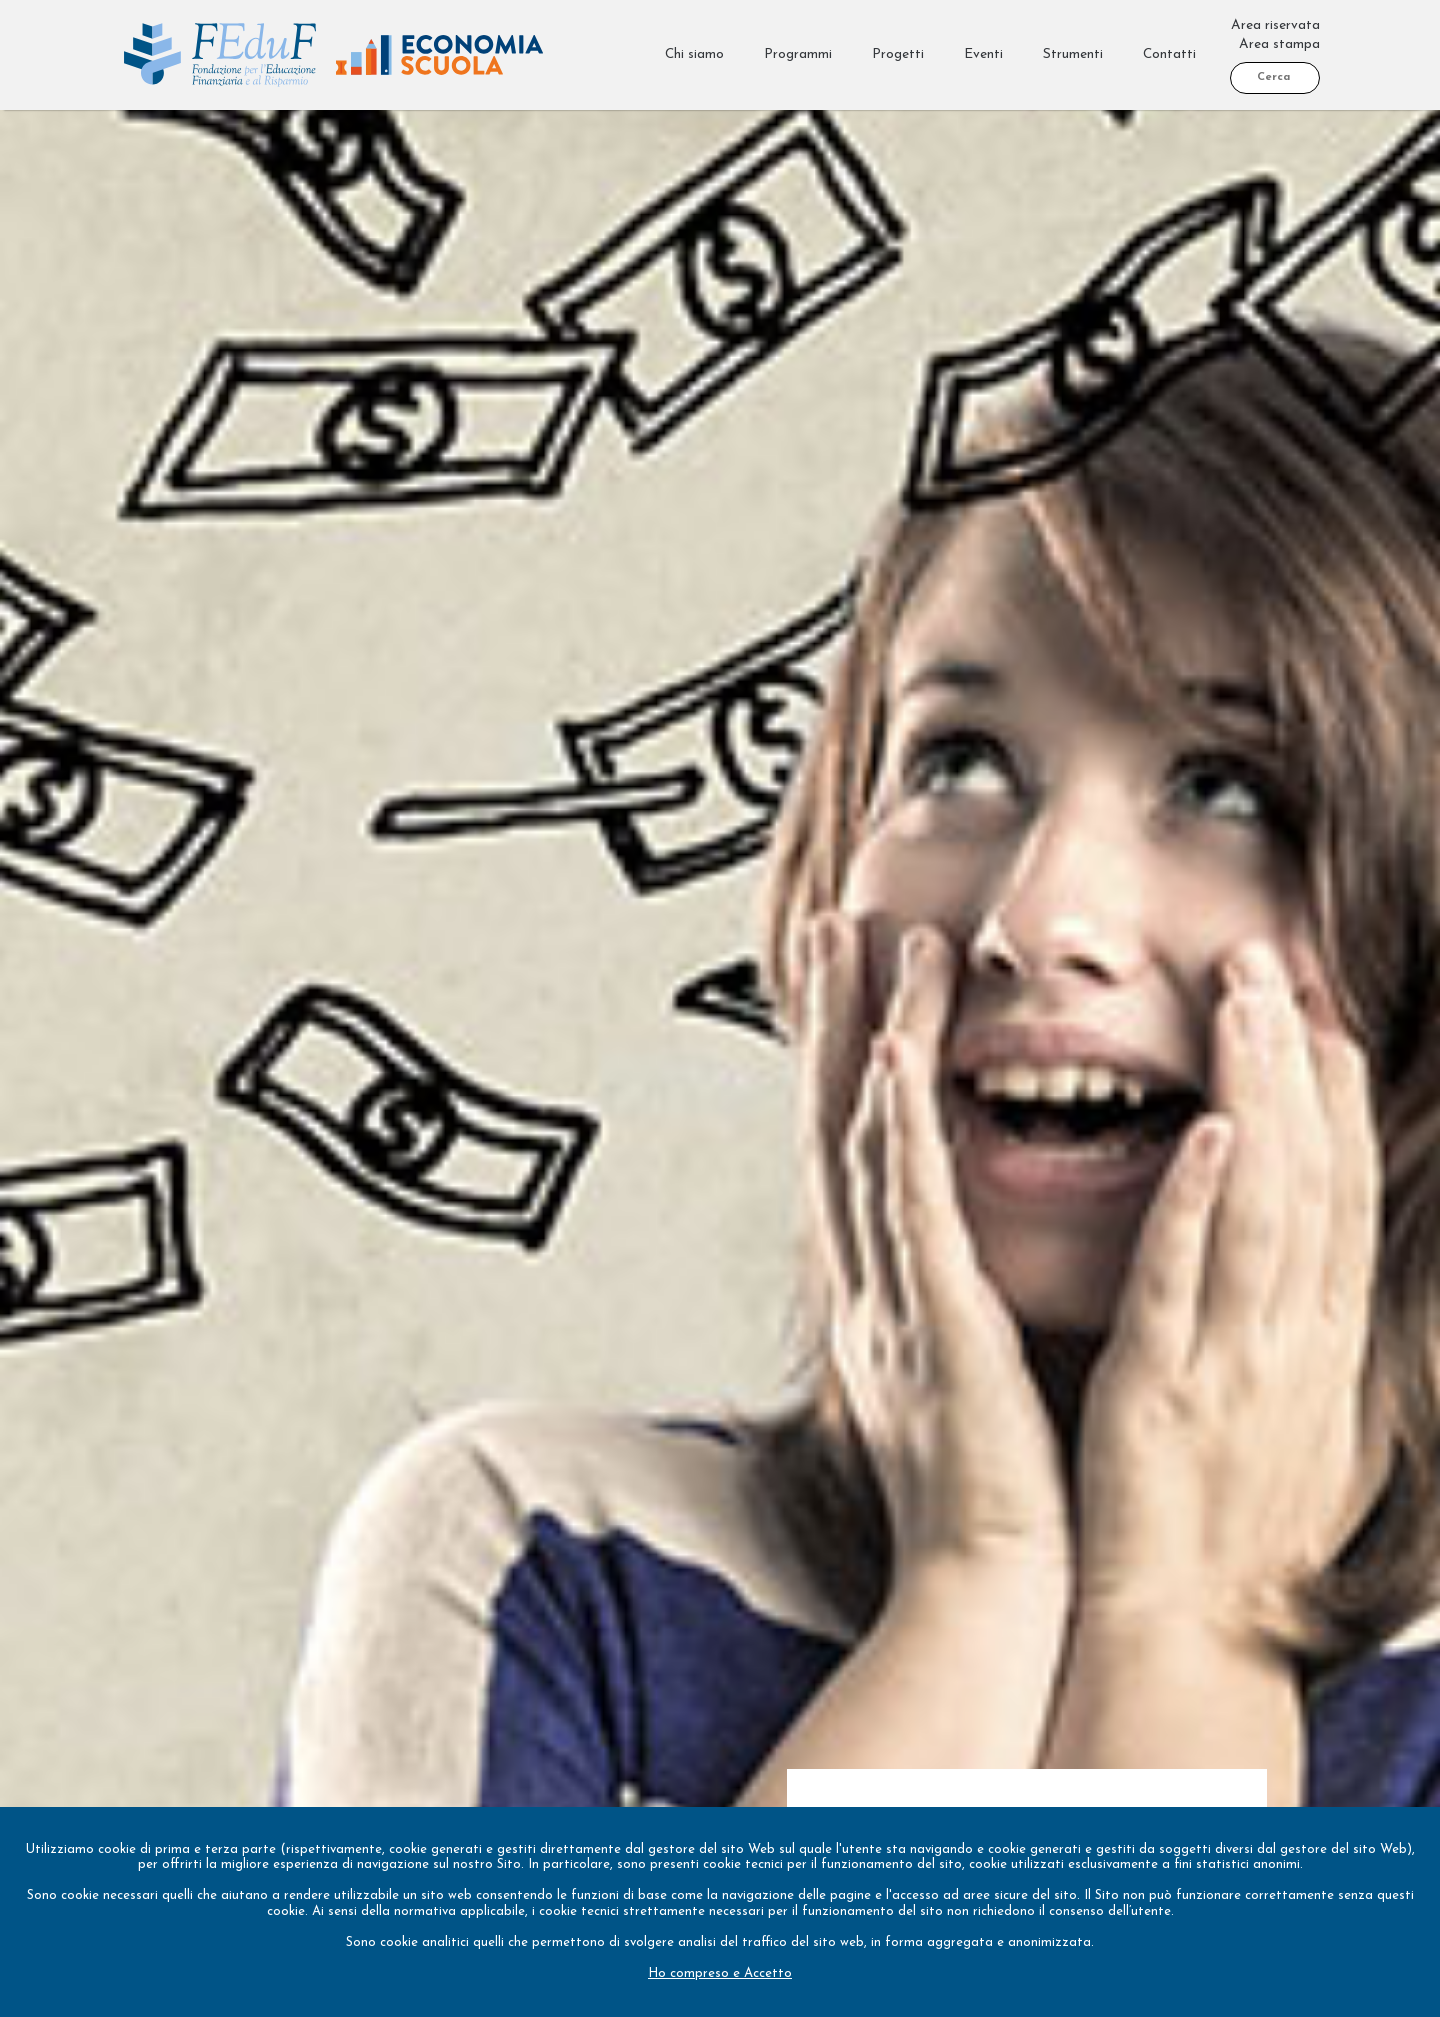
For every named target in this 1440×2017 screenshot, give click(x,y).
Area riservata (1275, 25)
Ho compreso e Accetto (720, 1973)
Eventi (983, 54)
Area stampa (1279, 44)
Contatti (1169, 54)
